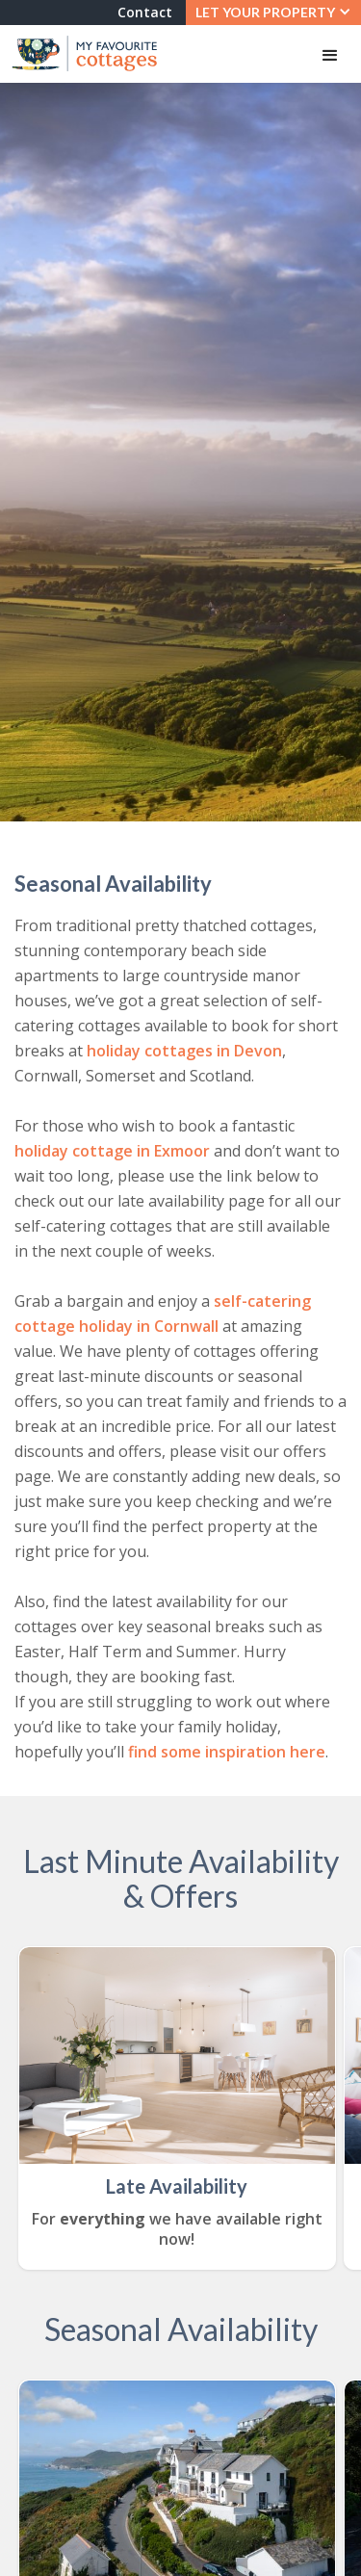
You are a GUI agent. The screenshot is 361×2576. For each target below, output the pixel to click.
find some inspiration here (226, 1751)
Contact (144, 12)
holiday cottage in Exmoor (112, 1150)
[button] (273, 12)
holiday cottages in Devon (184, 1050)
